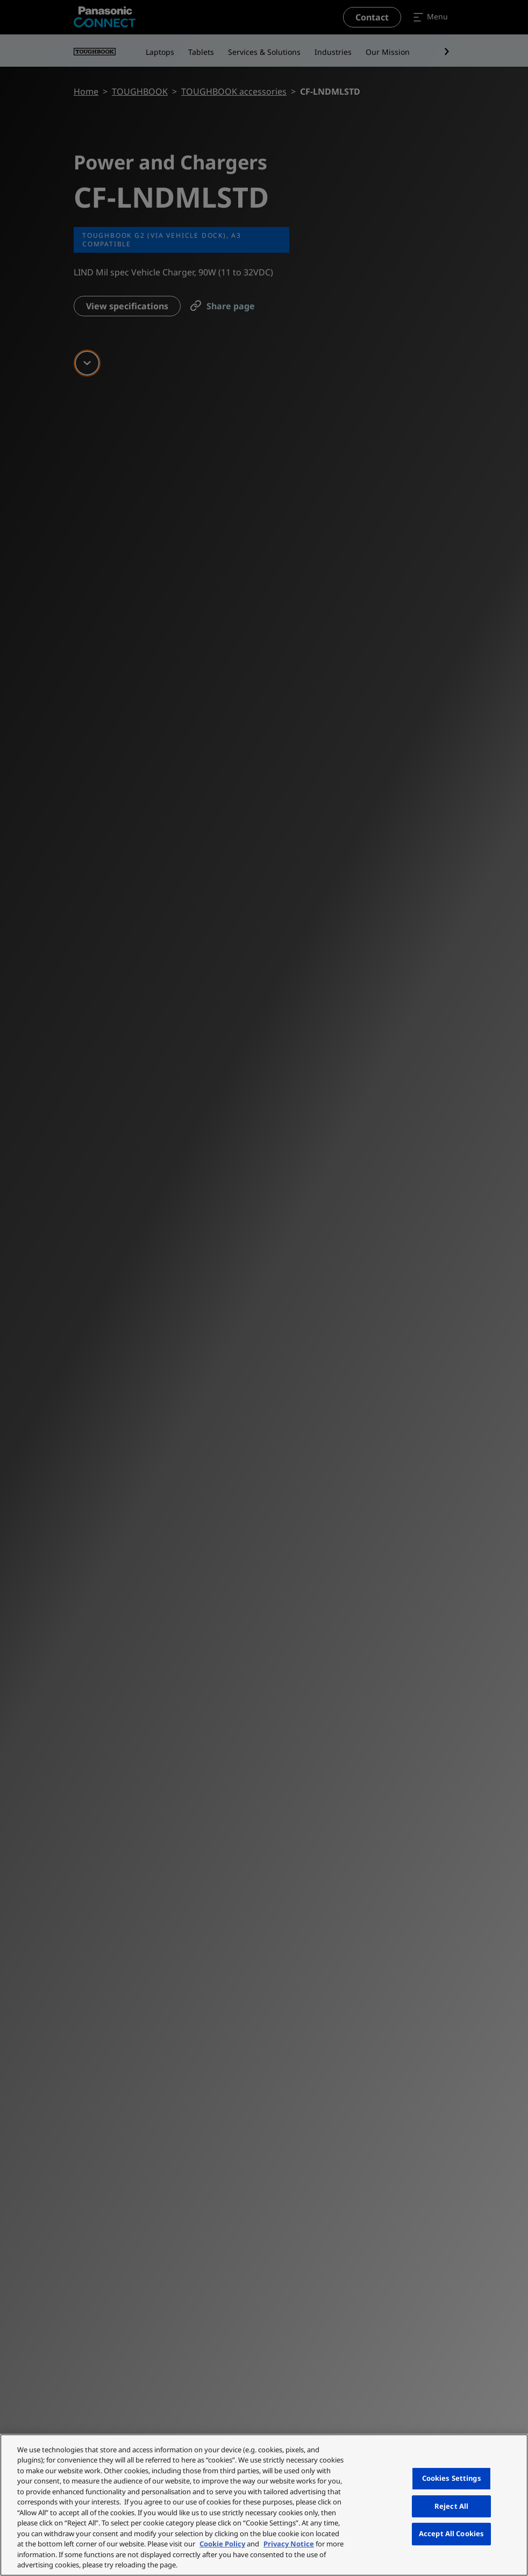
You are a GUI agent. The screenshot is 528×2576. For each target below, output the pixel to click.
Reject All (451, 2506)
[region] (264, 2505)
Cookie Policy (222, 2544)
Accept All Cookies (451, 2533)
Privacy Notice (288, 2544)
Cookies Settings (451, 2478)
